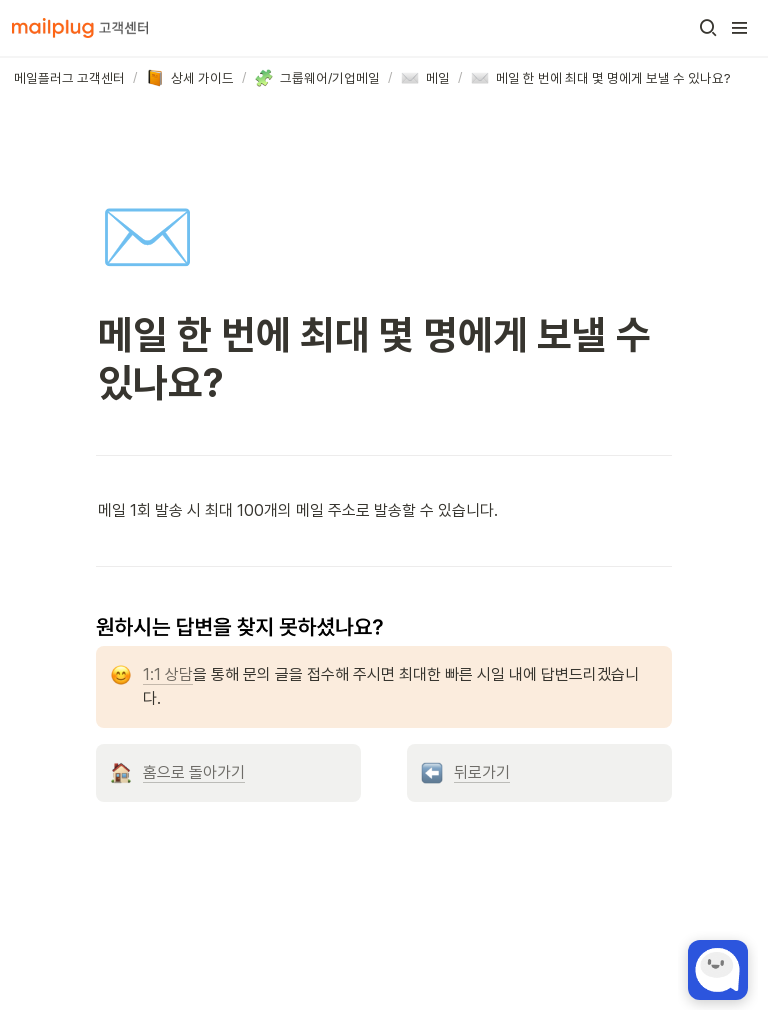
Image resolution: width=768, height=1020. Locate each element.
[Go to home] (80, 28)
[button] (708, 28)
